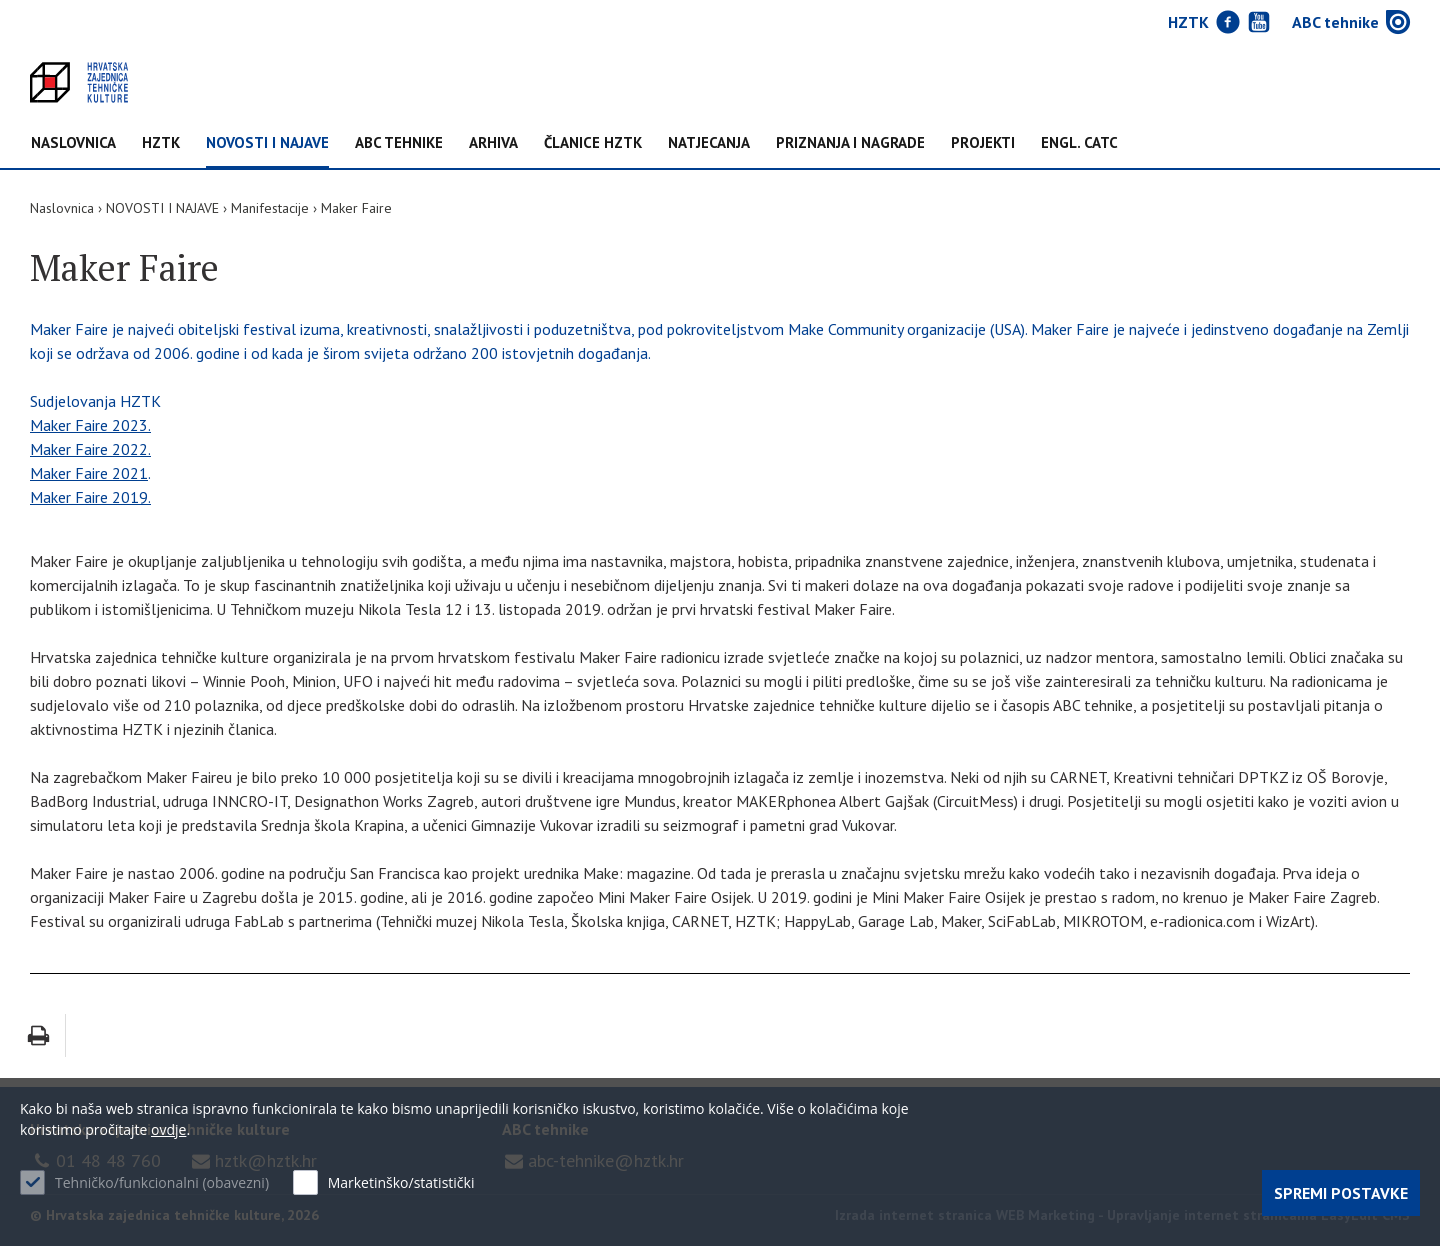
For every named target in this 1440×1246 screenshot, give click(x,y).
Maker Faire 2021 (89, 473)
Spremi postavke (1341, 1193)
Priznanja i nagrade (850, 143)
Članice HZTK (593, 143)
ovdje (168, 1129)
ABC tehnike (399, 143)
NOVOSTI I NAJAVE (267, 143)
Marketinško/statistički (401, 1182)
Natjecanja (709, 143)
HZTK (161, 143)
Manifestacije (270, 208)
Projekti (983, 143)
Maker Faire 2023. (90, 425)
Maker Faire (356, 208)
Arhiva (493, 143)
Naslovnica (73, 143)
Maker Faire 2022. (90, 449)
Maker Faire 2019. (90, 497)
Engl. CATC (1079, 143)
